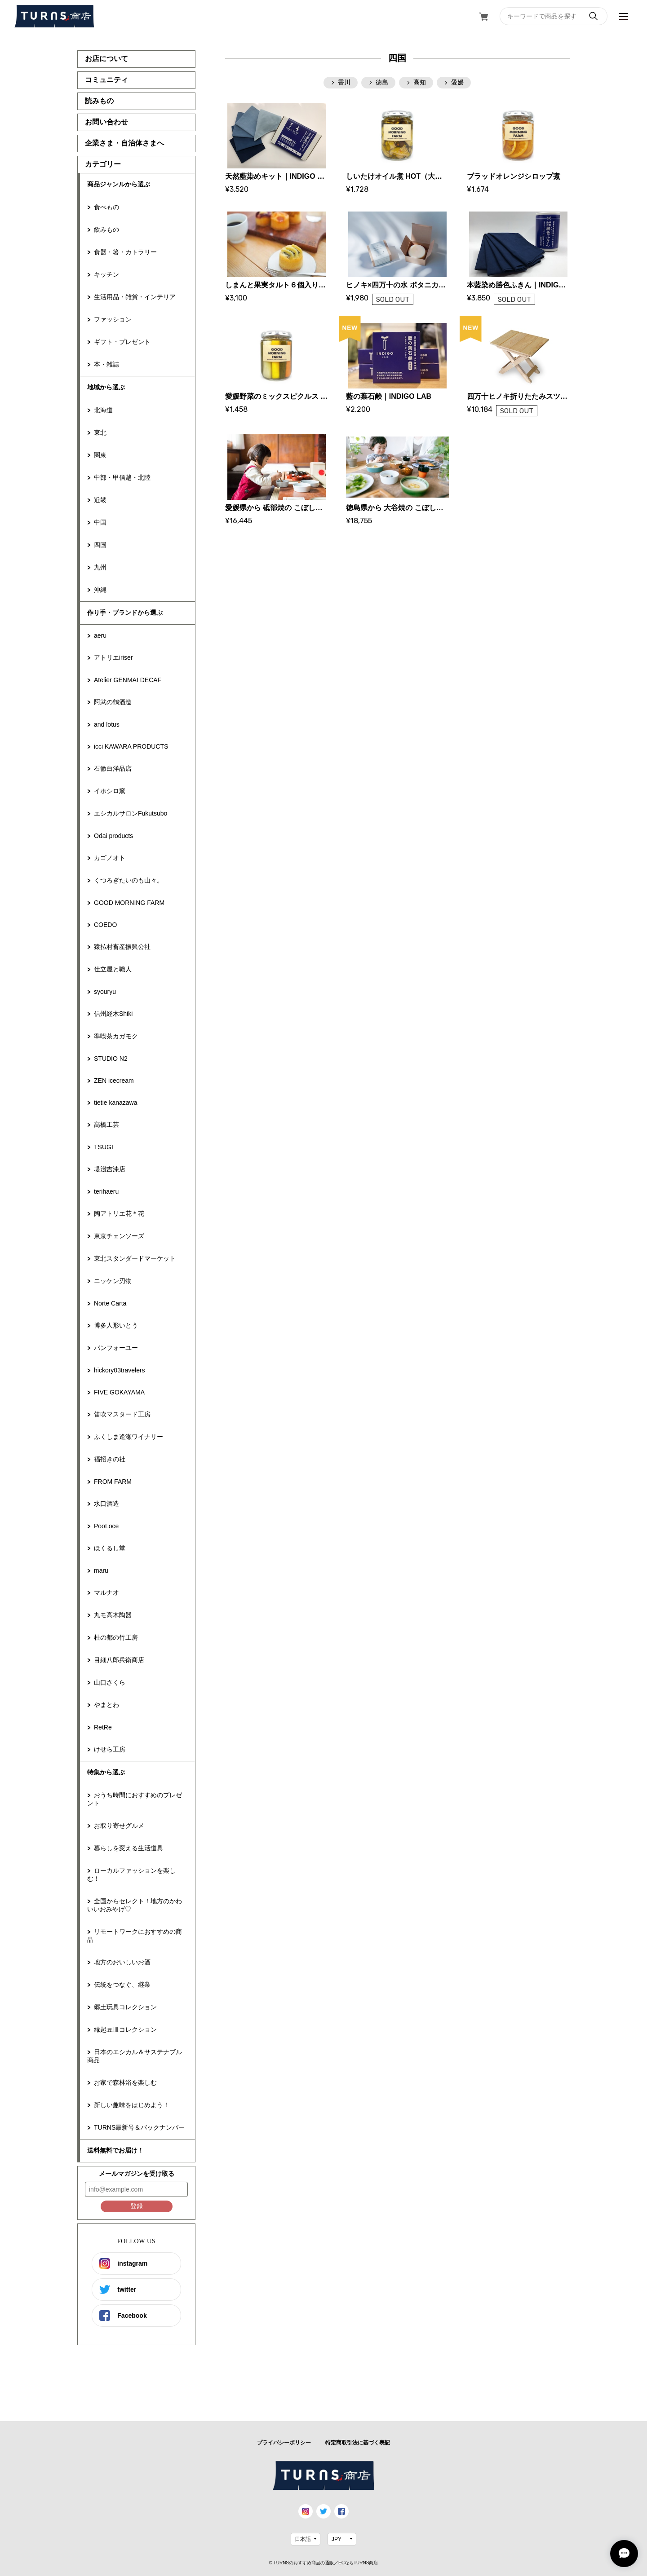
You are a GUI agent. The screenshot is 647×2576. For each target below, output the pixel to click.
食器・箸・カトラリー (125, 252)
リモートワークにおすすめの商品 (134, 1935)
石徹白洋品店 (113, 768)
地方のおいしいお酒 (122, 1962)
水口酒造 (106, 1503)
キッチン (106, 274)
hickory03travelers (119, 1370)
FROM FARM (113, 1481)
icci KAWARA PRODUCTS (131, 746)
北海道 (103, 410)
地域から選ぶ (106, 387)
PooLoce (106, 1526)
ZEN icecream (114, 1080)
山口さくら (109, 1682)
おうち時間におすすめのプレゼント (134, 1799)
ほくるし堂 (109, 1548)
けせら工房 (109, 1749)
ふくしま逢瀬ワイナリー (128, 1436)
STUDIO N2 (111, 1058)
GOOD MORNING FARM (129, 902)
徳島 (382, 82)
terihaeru (106, 1191)
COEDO (105, 924)
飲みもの (106, 229)
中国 (100, 522)
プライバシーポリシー (284, 2442)
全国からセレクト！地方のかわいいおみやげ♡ (134, 1905)
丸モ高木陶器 (113, 1615)
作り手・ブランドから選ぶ (125, 612)
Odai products (113, 835)
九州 (100, 567)
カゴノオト (109, 857)
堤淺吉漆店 (109, 1169)
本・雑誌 (106, 364)
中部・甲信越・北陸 (122, 477)
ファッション (113, 319)
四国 (100, 544)
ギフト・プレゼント (122, 341)
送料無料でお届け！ (115, 2150)
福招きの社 (109, 1459)
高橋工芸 (106, 1124)
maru (101, 1570)
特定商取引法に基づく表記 (357, 2442)
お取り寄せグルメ (119, 1825)
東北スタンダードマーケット (135, 1258)
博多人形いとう (116, 1325)
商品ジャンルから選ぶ (118, 184)
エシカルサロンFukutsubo (130, 813)
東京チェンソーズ (119, 1235)
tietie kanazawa (115, 1102)
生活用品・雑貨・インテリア (135, 296)
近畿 (100, 499)
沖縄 (100, 589)
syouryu (105, 991)
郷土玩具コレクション (125, 2007)
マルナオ (106, 1592)
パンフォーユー (116, 1347)
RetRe (103, 1727)
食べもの (106, 207)
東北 (100, 432)
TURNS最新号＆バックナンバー (139, 2127)
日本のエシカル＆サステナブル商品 (134, 2056)
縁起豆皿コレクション (125, 2029)
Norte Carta (110, 1303)
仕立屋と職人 (113, 969)
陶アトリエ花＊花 (119, 1213)
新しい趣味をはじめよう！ (131, 2104)
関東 (100, 455)
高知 (419, 82)
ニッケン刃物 (113, 1280)
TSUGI (103, 1147)
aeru (100, 635)
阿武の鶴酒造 (113, 702)
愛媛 (457, 82)
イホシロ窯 (109, 790)
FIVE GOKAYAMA (119, 1392)
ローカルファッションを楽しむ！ (131, 1874)
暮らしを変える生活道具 (128, 1848)
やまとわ (106, 1704)
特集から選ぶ (106, 1772)
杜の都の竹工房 (116, 1637)
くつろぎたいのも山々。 (128, 880)
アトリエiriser (113, 657)
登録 (136, 2206)
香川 (344, 82)
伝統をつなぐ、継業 (122, 1984)
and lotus (107, 724)
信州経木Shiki (113, 1013)
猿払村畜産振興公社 (122, 946)
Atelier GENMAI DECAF (127, 680)
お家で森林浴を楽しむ (125, 2082)
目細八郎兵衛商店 (119, 1659)
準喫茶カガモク (116, 1036)
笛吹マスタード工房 (122, 1414)
